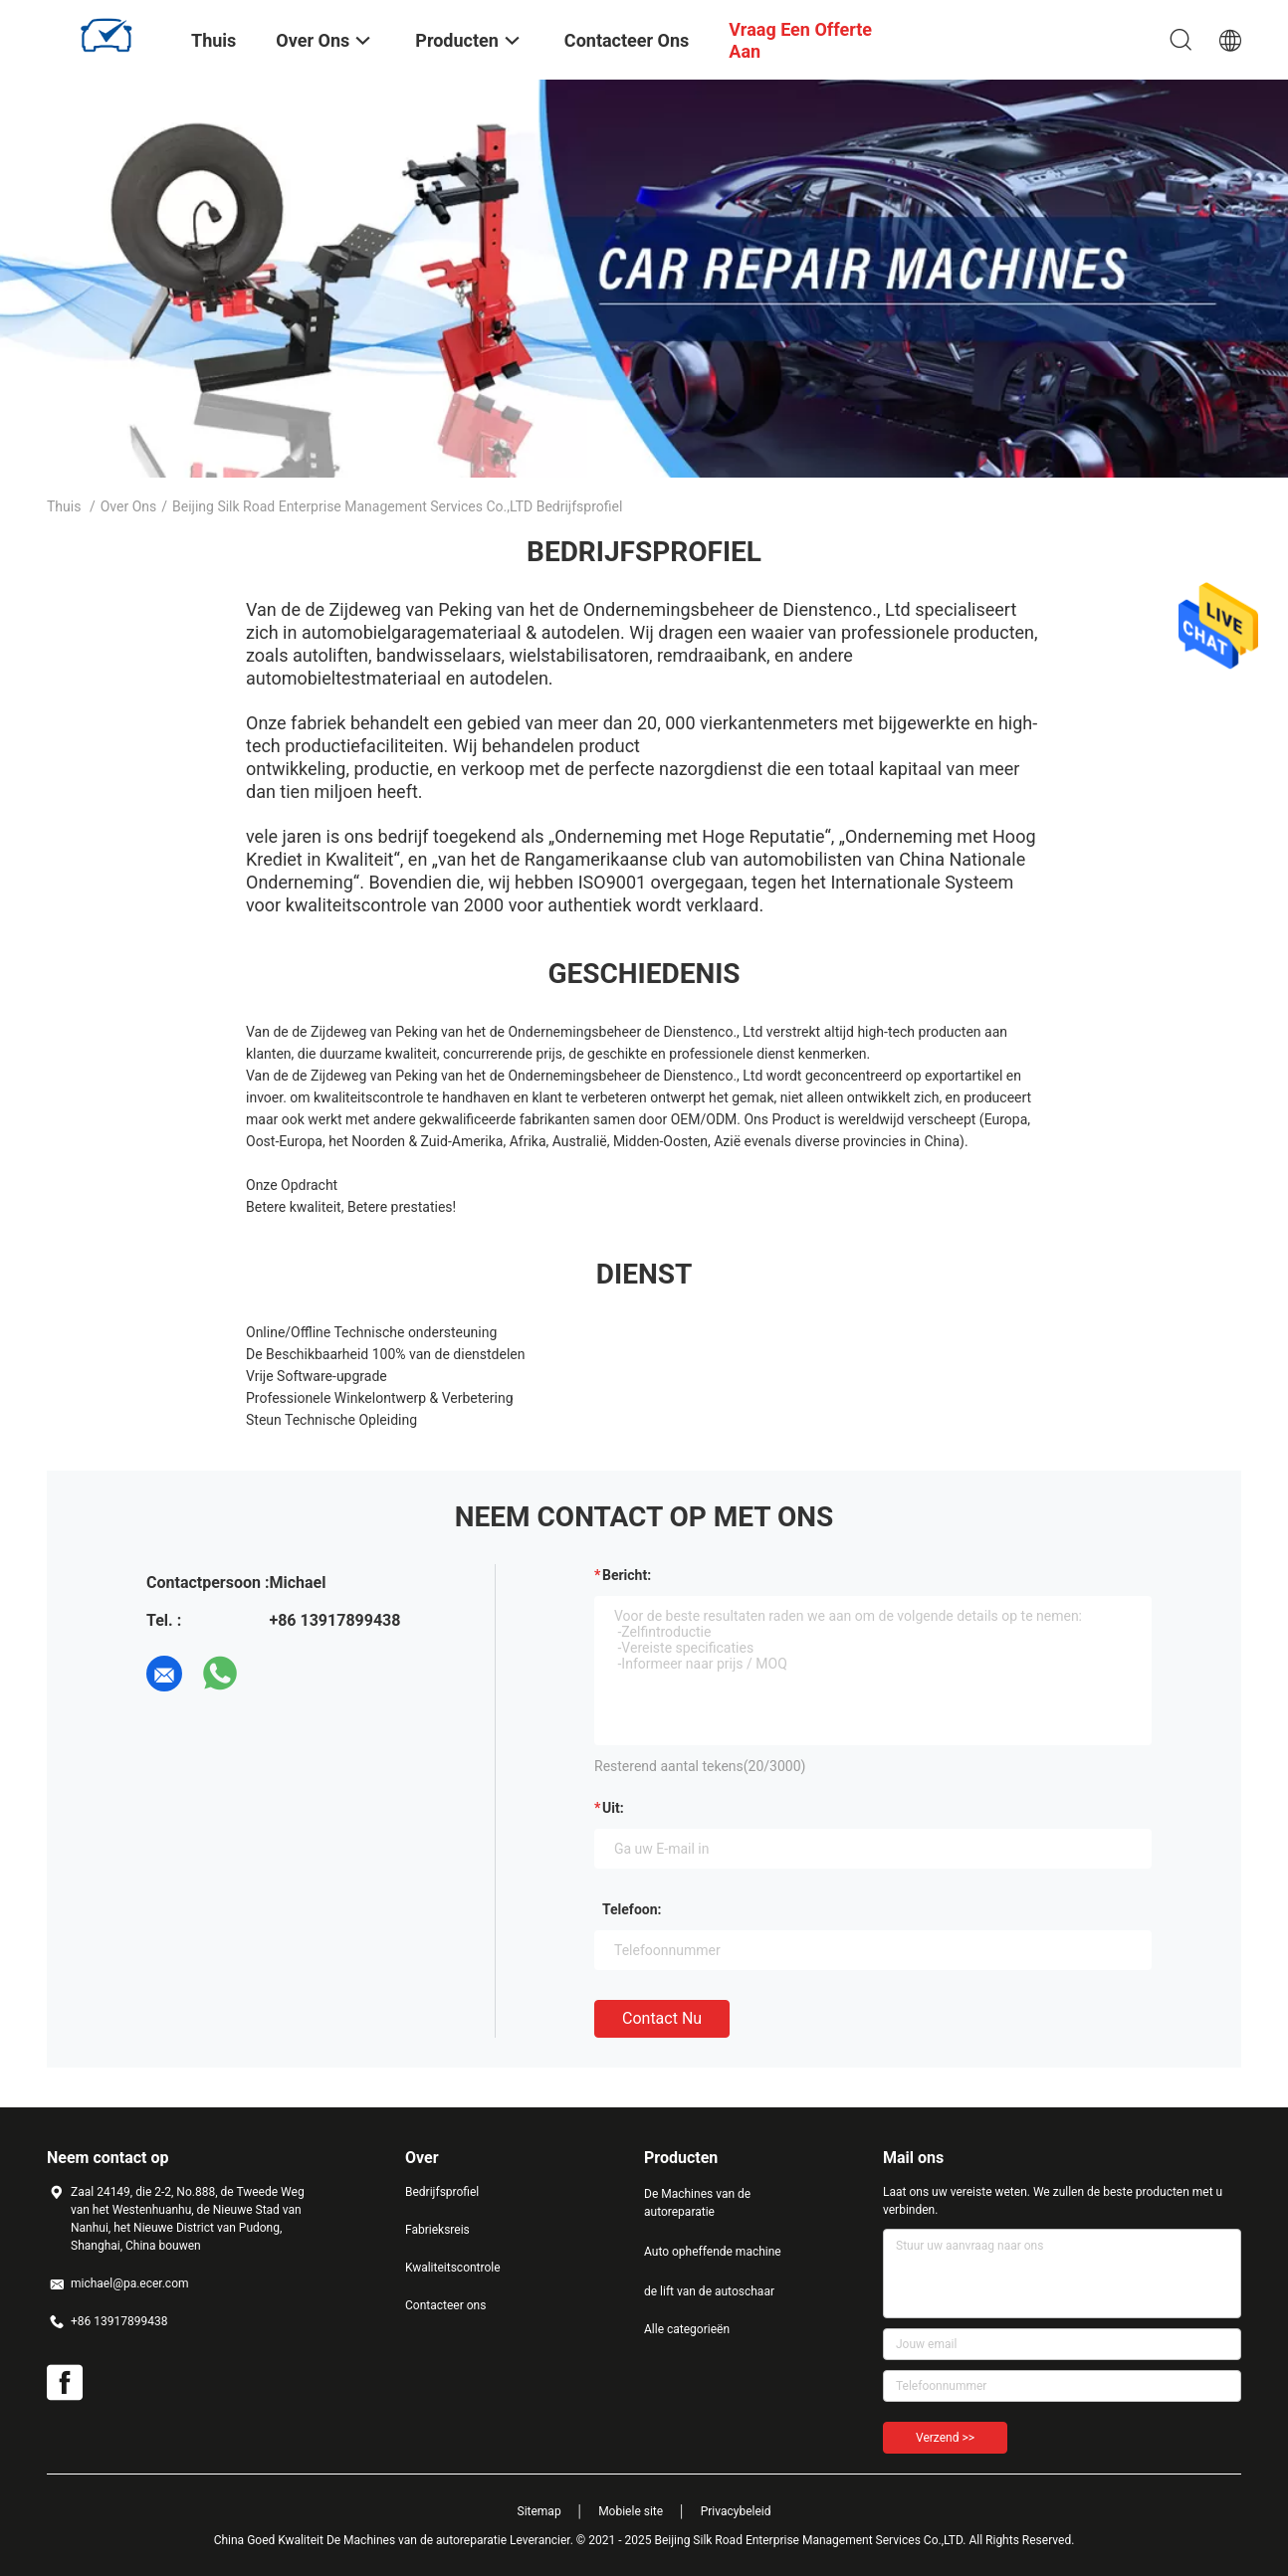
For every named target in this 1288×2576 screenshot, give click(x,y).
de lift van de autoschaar (709, 2291)
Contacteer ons (445, 2305)
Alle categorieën (687, 2329)
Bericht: (626, 1575)
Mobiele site (630, 2511)
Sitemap (539, 2511)
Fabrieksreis (437, 2230)
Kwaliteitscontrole (453, 2268)
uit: (613, 1808)
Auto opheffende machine (712, 2252)
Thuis (64, 506)
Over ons (129, 506)
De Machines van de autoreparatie (697, 2203)
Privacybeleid (736, 2511)
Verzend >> (945, 2438)
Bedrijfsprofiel (442, 2192)
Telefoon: (631, 1909)
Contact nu (662, 2018)
